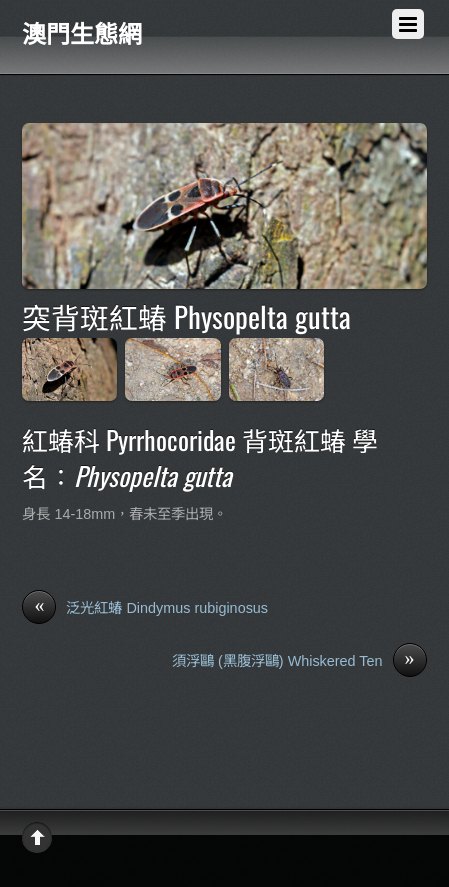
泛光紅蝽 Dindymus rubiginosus (145, 609)
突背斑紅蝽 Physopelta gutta (186, 316)
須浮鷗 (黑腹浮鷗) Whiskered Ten (299, 662)
